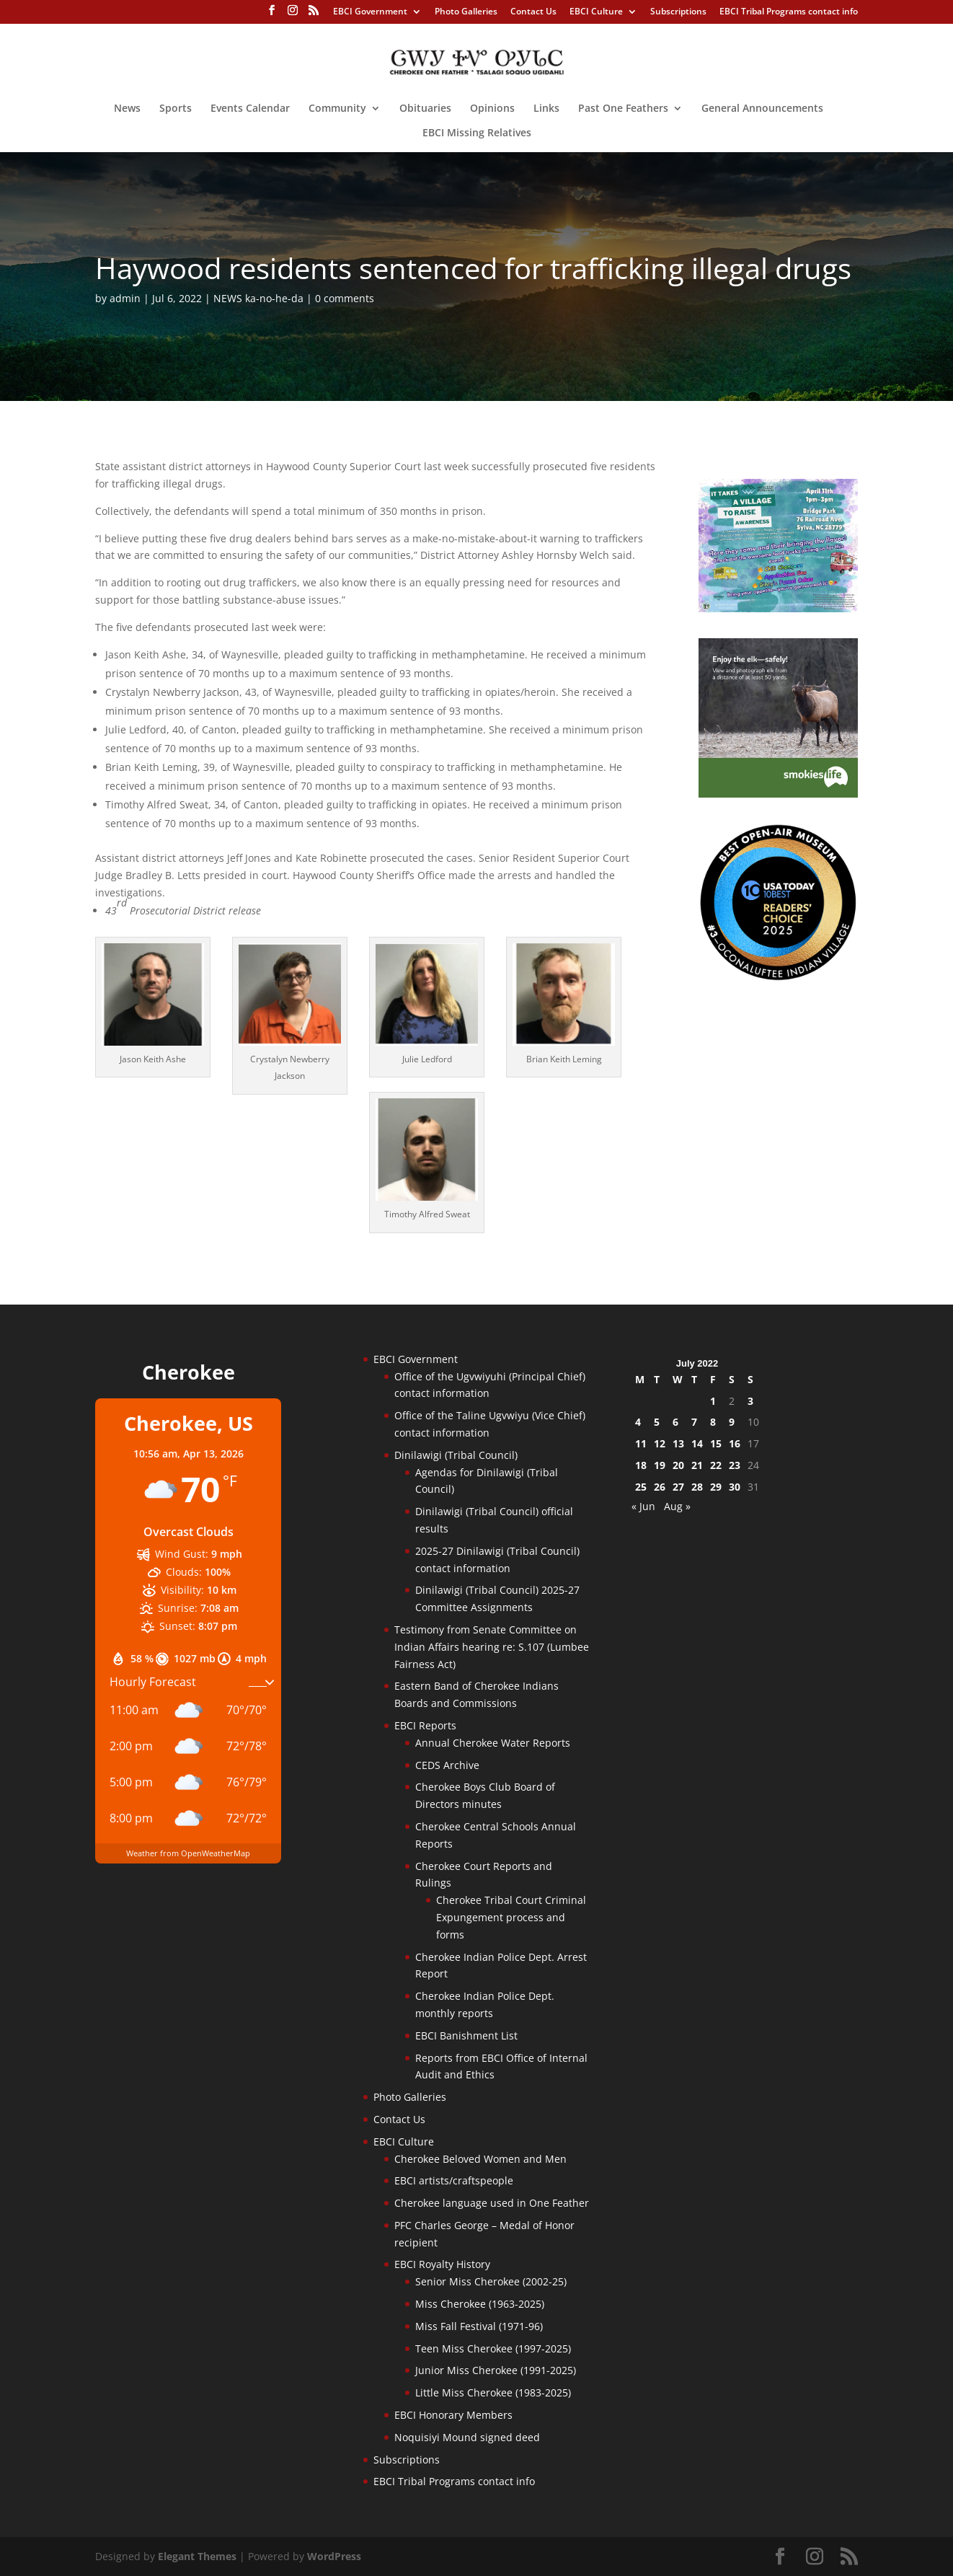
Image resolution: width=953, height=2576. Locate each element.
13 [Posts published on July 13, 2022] (678, 1443)
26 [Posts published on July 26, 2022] (659, 1487)
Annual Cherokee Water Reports (492, 1743)
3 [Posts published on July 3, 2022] (750, 1401)
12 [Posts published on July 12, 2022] (659, 1443)
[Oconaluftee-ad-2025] (778, 977)
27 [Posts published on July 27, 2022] (678, 1487)
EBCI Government (370, 12)
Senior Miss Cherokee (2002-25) (491, 2281)
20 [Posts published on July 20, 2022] (678, 1465)
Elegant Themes (197, 2556)
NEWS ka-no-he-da (258, 298)
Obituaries (425, 109)
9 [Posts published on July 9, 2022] (732, 1422)
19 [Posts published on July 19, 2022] (659, 1465)
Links (546, 109)
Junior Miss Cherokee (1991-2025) (495, 2370)
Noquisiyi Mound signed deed (467, 2437)
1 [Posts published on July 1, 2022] (713, 1401)
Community (337, 109)
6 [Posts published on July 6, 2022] (675, 1422)
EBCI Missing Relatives (476, 133)
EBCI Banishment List (466, 2035)
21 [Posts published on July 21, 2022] (697, 1465)
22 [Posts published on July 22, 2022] (716, 1465)
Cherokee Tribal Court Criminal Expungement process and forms (511, 1917)
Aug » (677, 1506)
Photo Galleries (466, 12)
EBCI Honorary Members (453, 2415)
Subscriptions (678, 12)
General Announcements (762, 109)
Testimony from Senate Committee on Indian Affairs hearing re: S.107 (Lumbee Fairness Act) (491, 1647)
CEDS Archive (447, 1765)
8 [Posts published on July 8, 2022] (713, 1422)
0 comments (344, 298)
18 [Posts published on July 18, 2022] (641, 1465)
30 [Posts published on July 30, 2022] (734, 1487)
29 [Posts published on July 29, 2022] (716, 1487)
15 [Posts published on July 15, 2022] (716, 1443)
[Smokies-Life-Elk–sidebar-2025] (778, 793)
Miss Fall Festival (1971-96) (479, 2326)
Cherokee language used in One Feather (491, 2203)
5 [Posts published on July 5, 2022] (657, 1422)
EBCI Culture (596, 12)
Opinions (492, 109)
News (127, 109)
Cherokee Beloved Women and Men (480, 2159)
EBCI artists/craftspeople (453, 2180)
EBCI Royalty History (442, 2264)
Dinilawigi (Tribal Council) (456, 1455)
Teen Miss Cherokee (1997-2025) (493, 2348)
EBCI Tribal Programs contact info (788, 12)
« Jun (643, 1506)
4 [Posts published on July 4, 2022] (638, 1422)
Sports (175, 109)
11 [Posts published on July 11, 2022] (641, 1443)
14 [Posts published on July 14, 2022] (697, 1443)
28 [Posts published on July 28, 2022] (697, 1487)
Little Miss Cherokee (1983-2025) (493, 2392)
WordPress (334, 2556)
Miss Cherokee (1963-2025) (479, 2304)
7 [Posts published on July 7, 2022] (694, 1422)
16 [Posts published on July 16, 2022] (734, 1443)
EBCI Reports (425, 1725)
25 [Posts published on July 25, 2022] (641, 1487)
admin (125, 298)
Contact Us (533, 12)
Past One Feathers (623, 109)
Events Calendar (250, 109)
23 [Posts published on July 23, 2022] (734, 1465)
